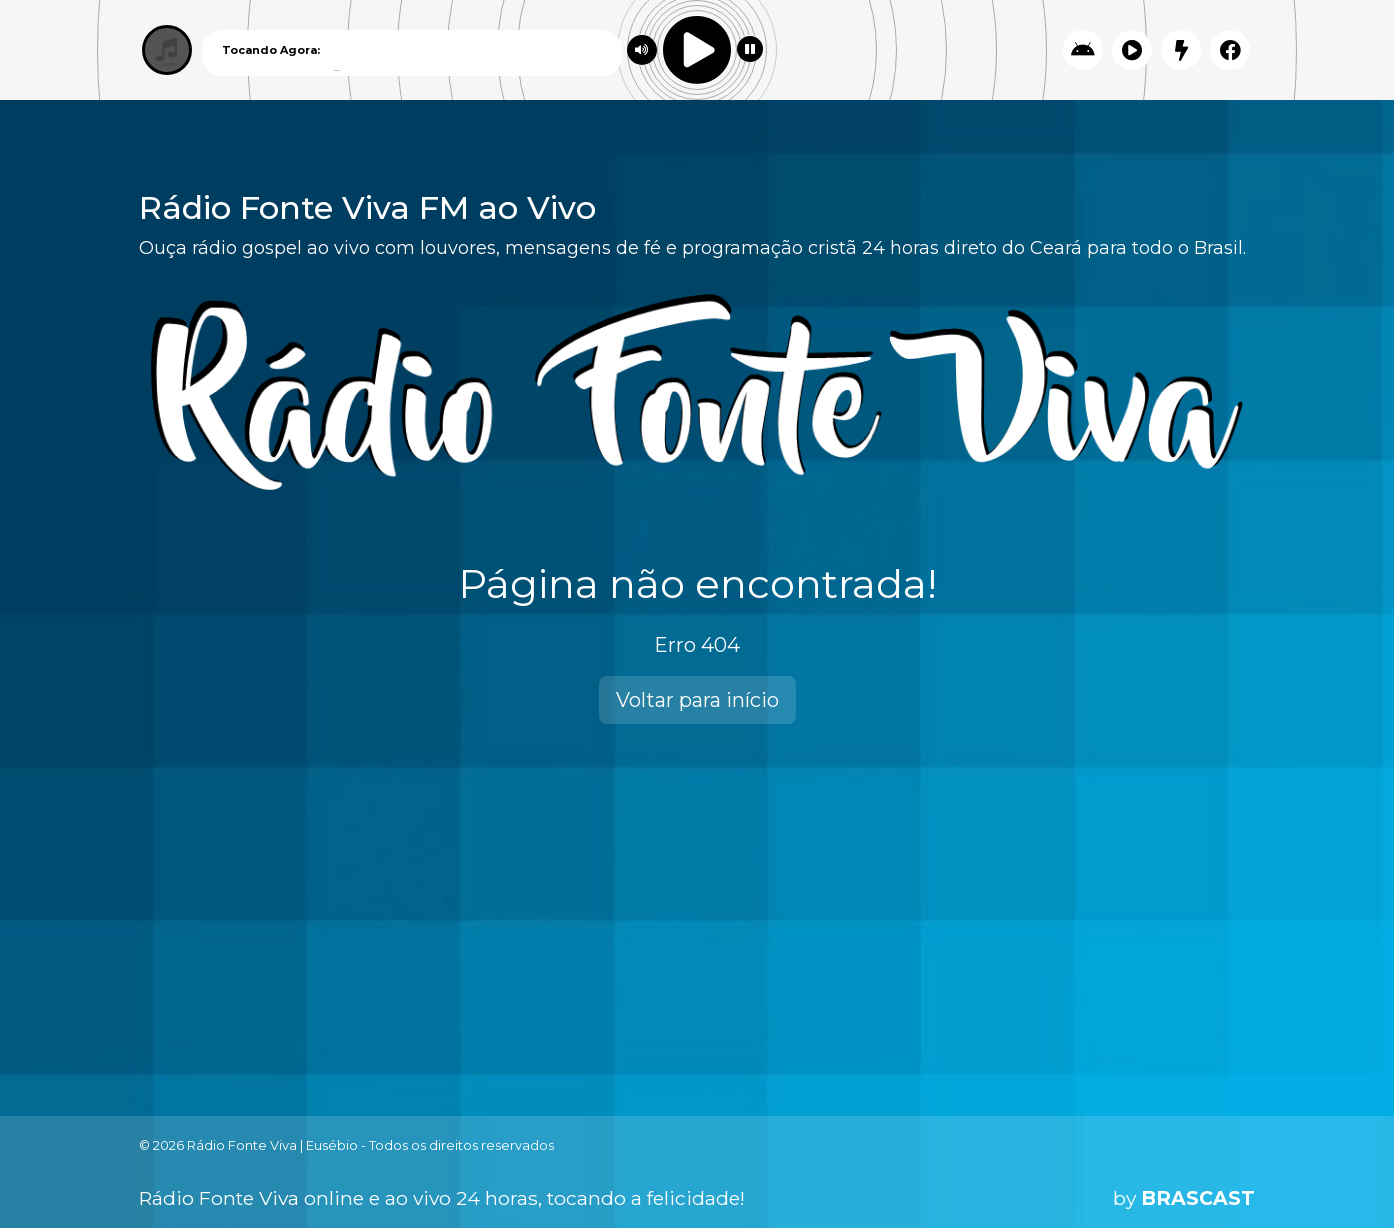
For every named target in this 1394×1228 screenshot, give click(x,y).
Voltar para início (697, 700)
